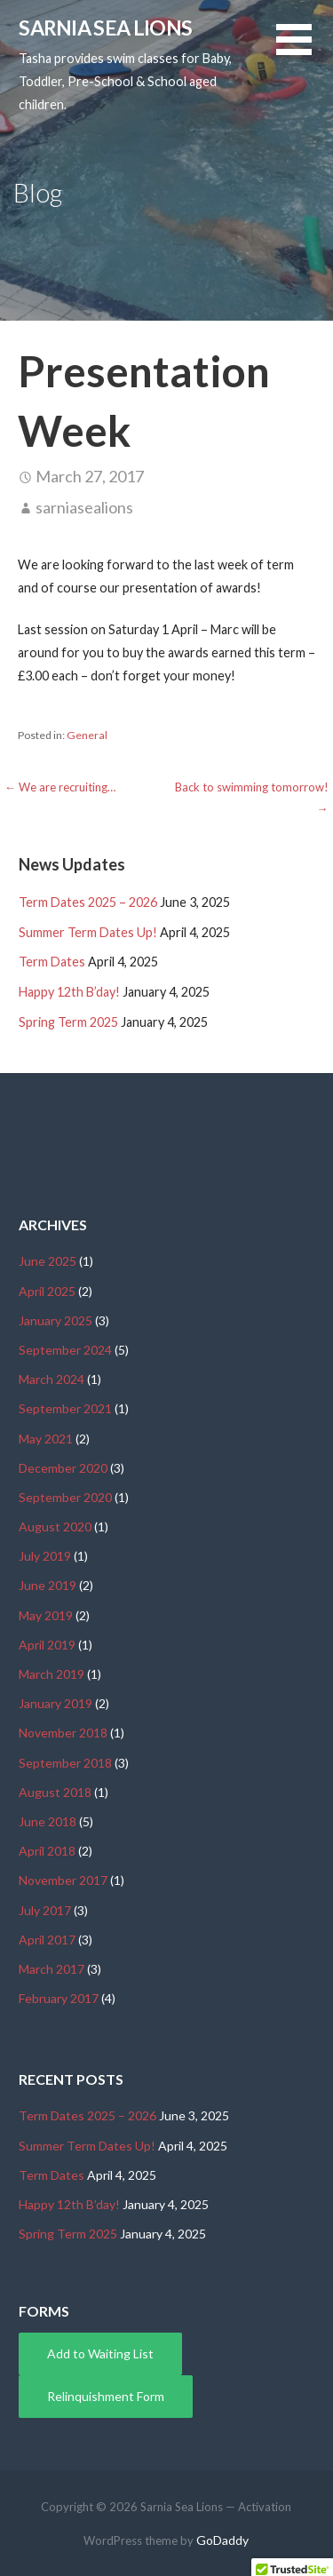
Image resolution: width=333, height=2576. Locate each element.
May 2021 (46, 1438)
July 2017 (45, 1910)
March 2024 (51, 1379)
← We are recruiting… (59, 787)
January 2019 (55, 1703)
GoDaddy (222, 2540)
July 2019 (45, 1555)
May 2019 (46, 1615)
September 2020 (65, 1497)
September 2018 (65, 1762)
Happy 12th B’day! (69, 991)
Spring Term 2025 (68, 1022)
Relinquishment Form (105, 2396)
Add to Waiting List (100, 2353)
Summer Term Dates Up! (88, 932)
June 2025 (47, 1260)
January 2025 (55, 1320)
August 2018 (55, 1792)
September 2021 (65, 1408)
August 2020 (55, 1526)
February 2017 (59, 1998)
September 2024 (65, 1349)
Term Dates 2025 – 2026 (88, 902)
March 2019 (51, 1674)
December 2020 (63, 1467)
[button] (304, 50)
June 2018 (47, 1821)
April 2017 (47, 1939)
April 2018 (47, 1850)
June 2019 (47, 1585)
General (87, 735)
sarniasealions (84, 507)
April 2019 (47, 1644)
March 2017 (51, 1968)
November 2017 (63, 1880)
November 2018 (63, 1732)
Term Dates (52, 961)
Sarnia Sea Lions (105, 27)
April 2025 (47, 1291)
